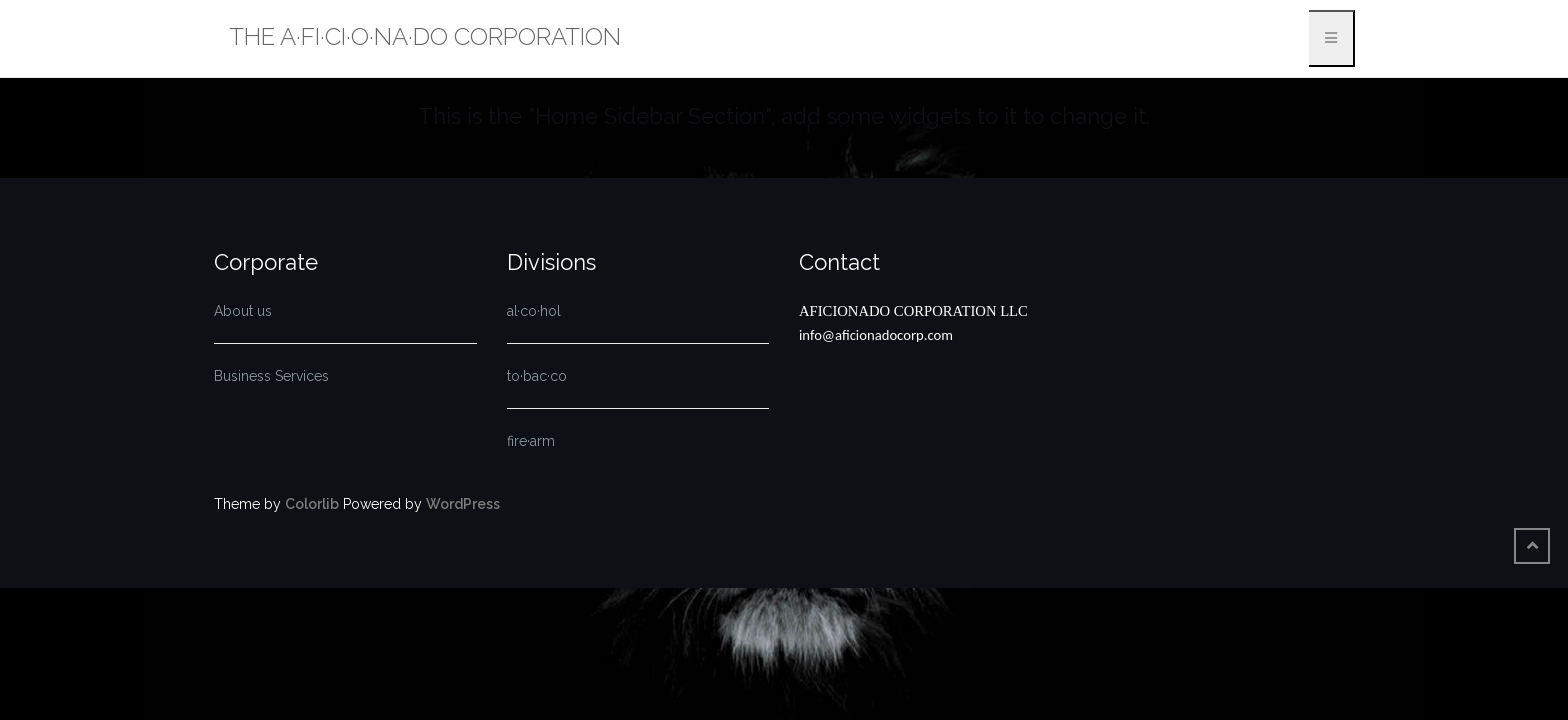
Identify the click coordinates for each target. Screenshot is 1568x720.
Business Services (271, 376)
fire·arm (531, 441)
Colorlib (312, 504)
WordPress (463, 504)
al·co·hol (534, 311)
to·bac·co (537, 376)
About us (243, 311)
